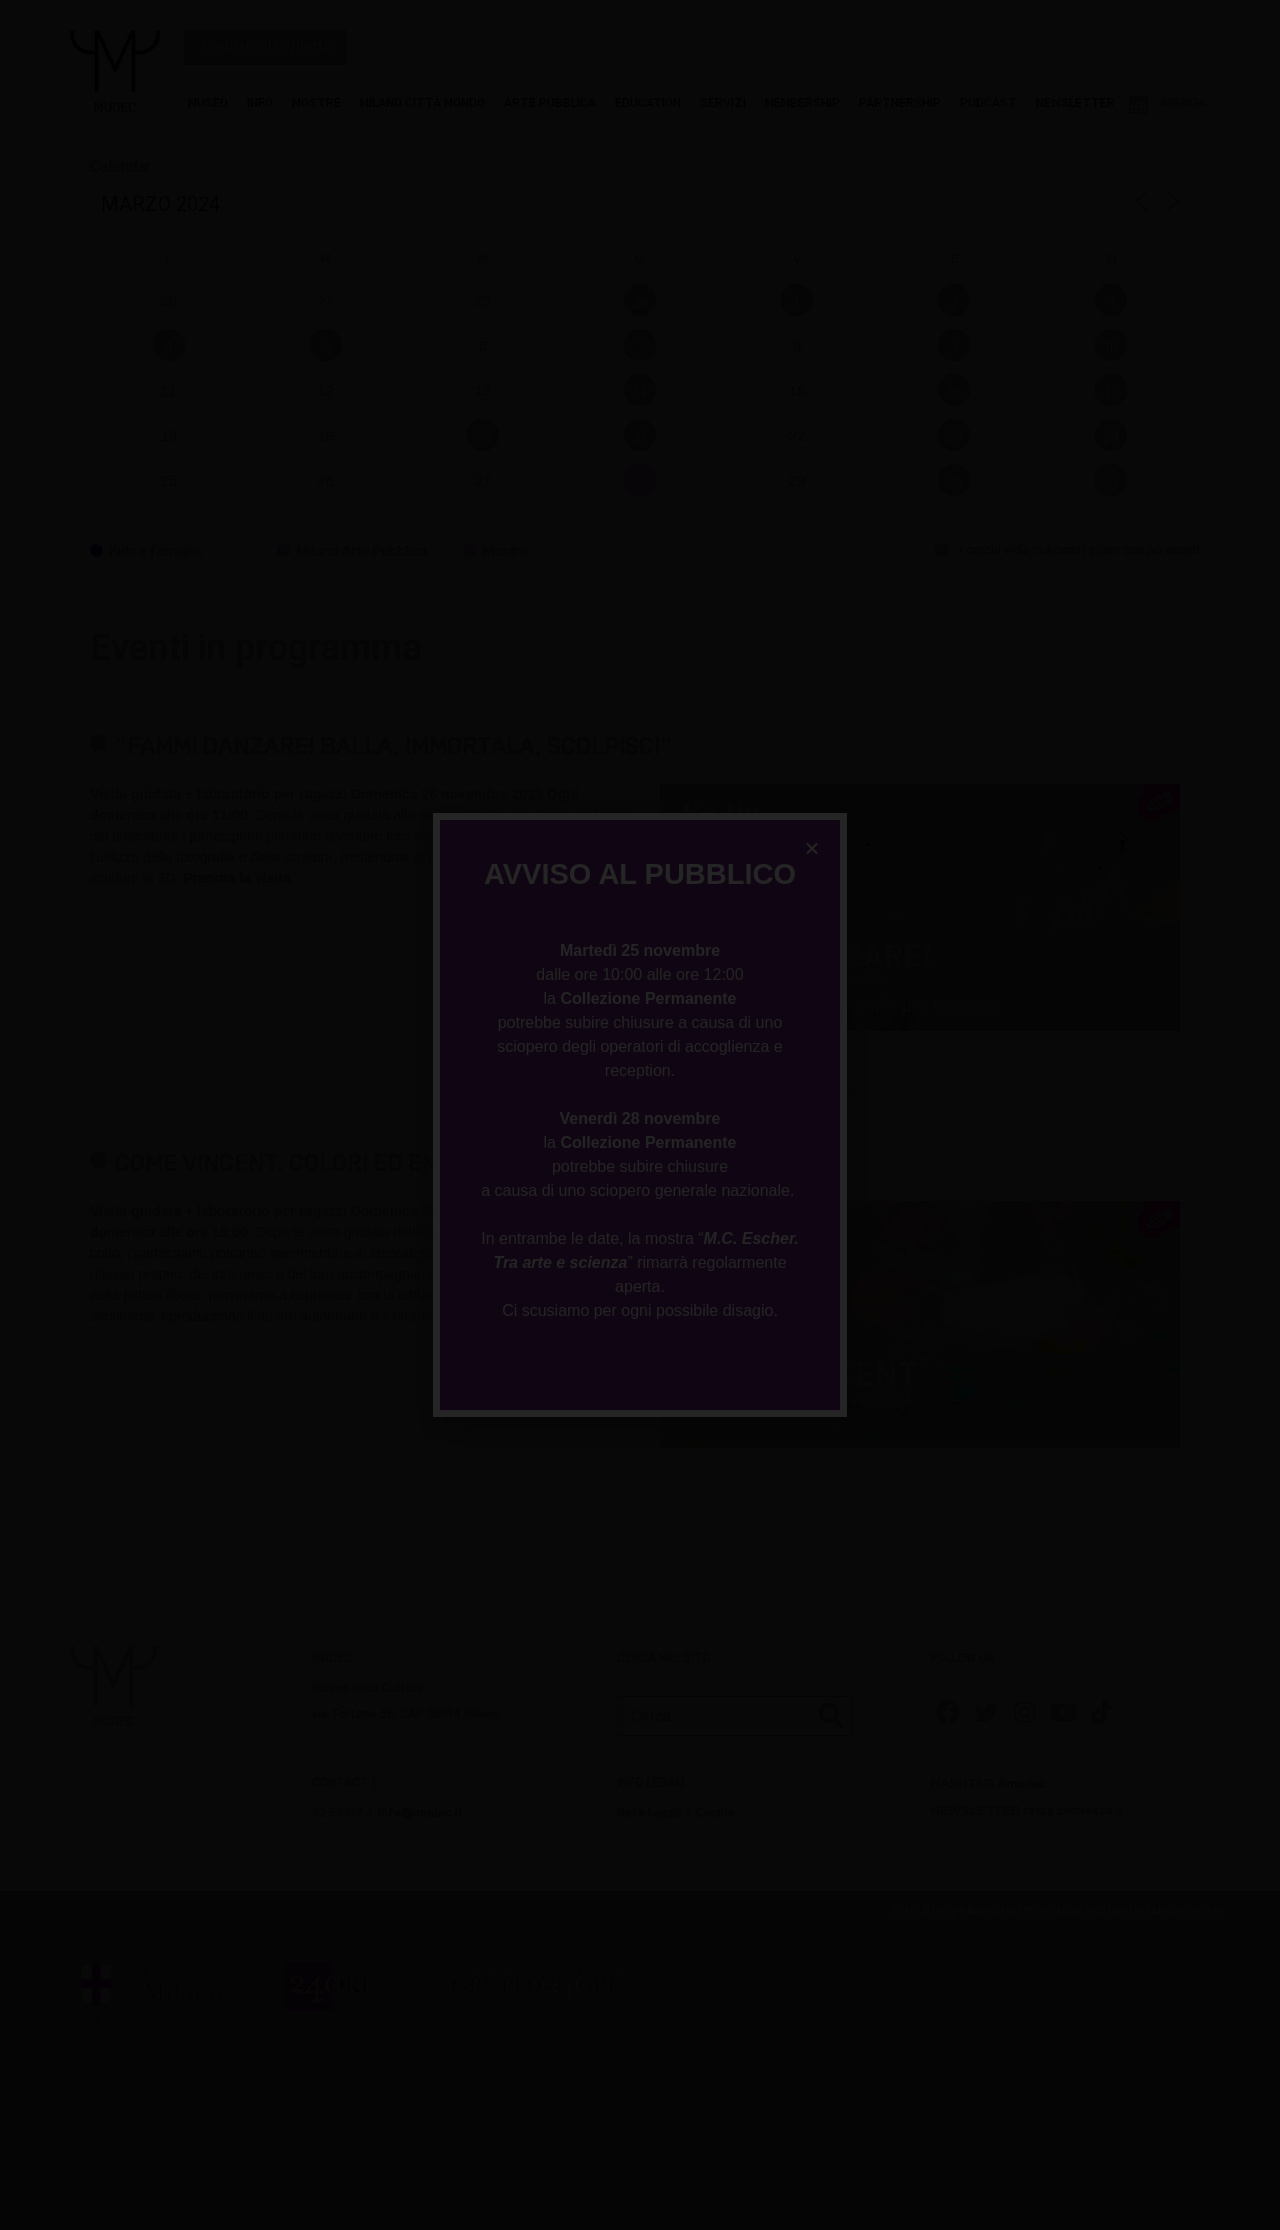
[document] (640, 1115)
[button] (812, 848)
